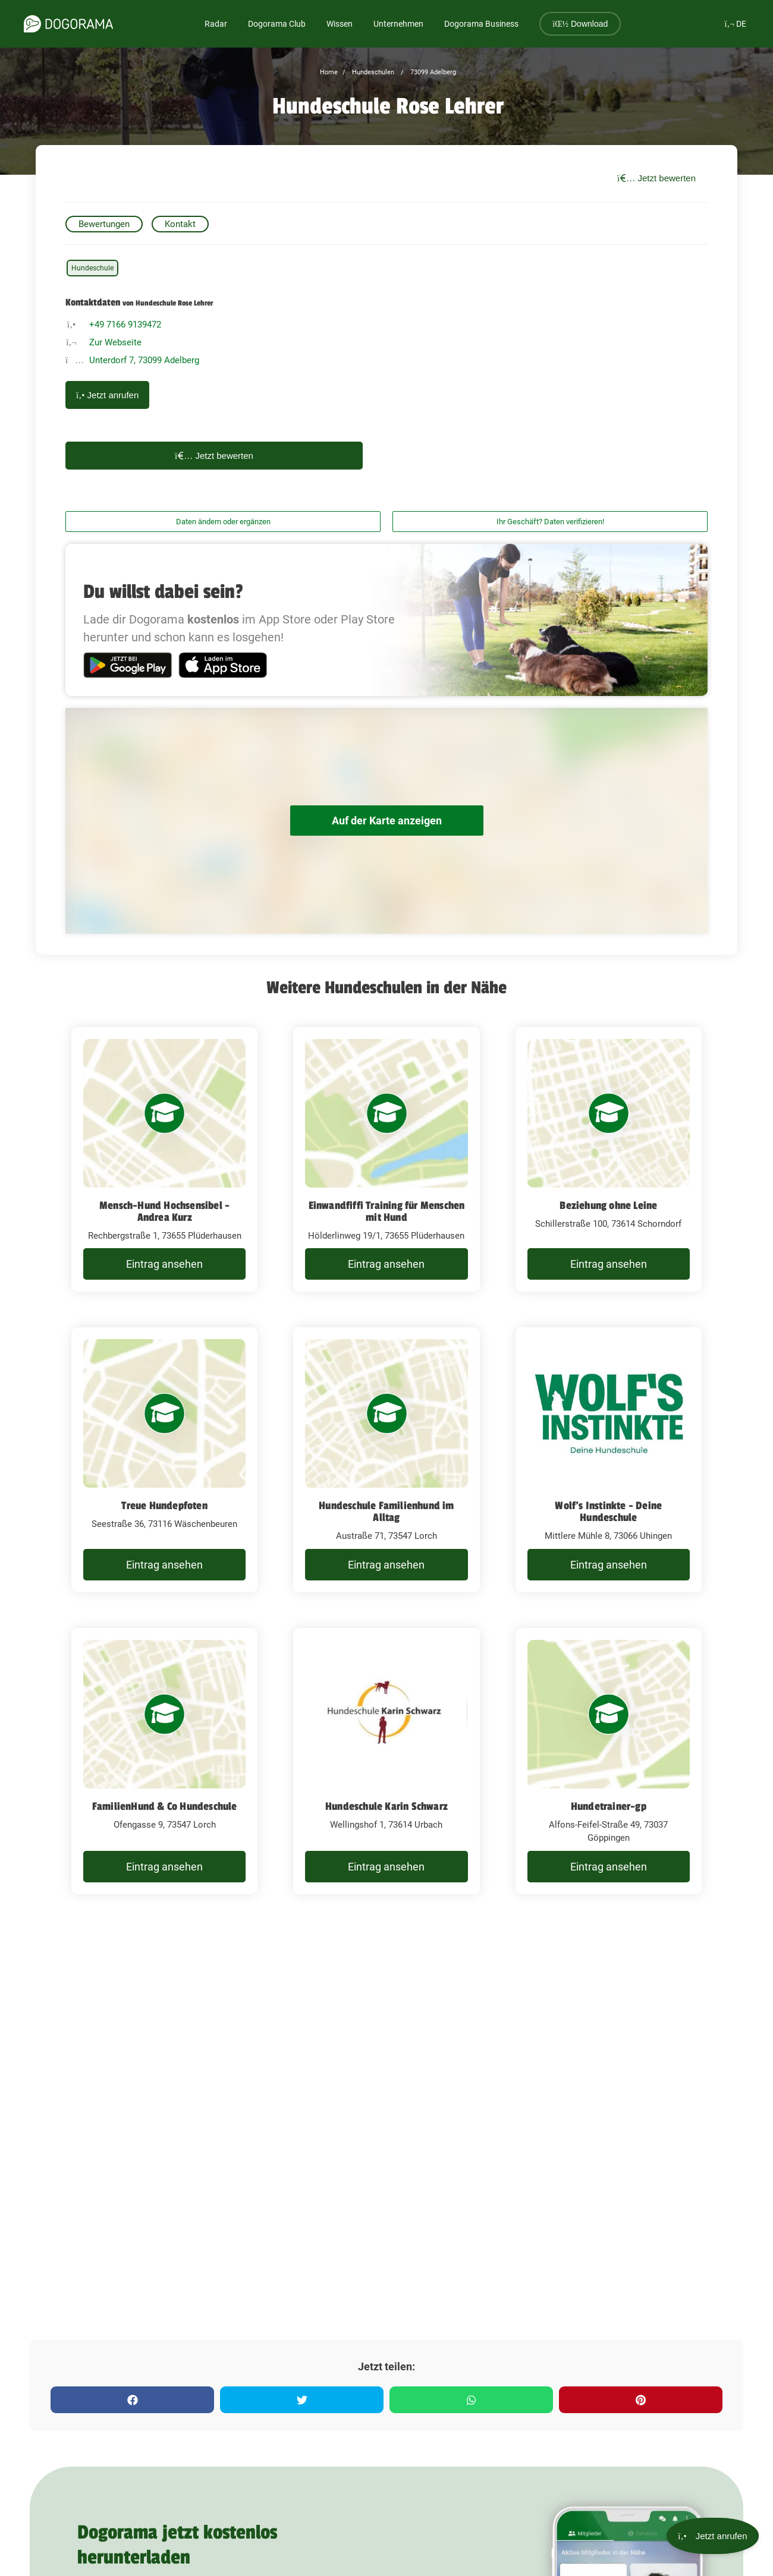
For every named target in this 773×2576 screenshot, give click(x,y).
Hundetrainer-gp (608, 1806)
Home (329, 72)
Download (580, 24)
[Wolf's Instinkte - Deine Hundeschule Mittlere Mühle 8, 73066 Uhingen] (609, 1459)
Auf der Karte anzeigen (386, 820)
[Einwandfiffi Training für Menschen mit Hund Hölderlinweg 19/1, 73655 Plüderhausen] (386, 1159)
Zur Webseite (115, 342)
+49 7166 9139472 (125, 324)
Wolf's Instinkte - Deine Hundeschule (608, 1511)
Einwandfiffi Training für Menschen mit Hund (387, 1211)
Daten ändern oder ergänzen (223, 521)
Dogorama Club (277, 24)
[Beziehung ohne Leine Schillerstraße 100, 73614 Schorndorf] (609, 1159)
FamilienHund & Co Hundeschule (164, 1806)
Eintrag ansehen (164, 1264)
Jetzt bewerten (656, 178)
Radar (216, 24)
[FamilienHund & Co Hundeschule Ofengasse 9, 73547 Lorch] (164, 1761)
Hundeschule (92, 268)
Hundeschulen (372, 72)
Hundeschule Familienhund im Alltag (386, 1511)
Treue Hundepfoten (164, 1505)
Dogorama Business (481, 24)
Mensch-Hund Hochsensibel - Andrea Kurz (164, 1211)
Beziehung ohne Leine (608, 1205)
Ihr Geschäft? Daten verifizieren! (550, 521)
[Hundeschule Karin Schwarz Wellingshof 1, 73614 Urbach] (386, 1761)
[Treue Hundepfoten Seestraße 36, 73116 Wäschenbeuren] (164, 1459)
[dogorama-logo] (68, 24)
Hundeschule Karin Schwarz (386, 1806)
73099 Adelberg (432, 72)
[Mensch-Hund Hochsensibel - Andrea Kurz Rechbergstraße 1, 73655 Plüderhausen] (164, 1159)
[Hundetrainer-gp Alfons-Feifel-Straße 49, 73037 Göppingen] (609, 1761)
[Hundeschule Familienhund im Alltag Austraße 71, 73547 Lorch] (386, 1459)
